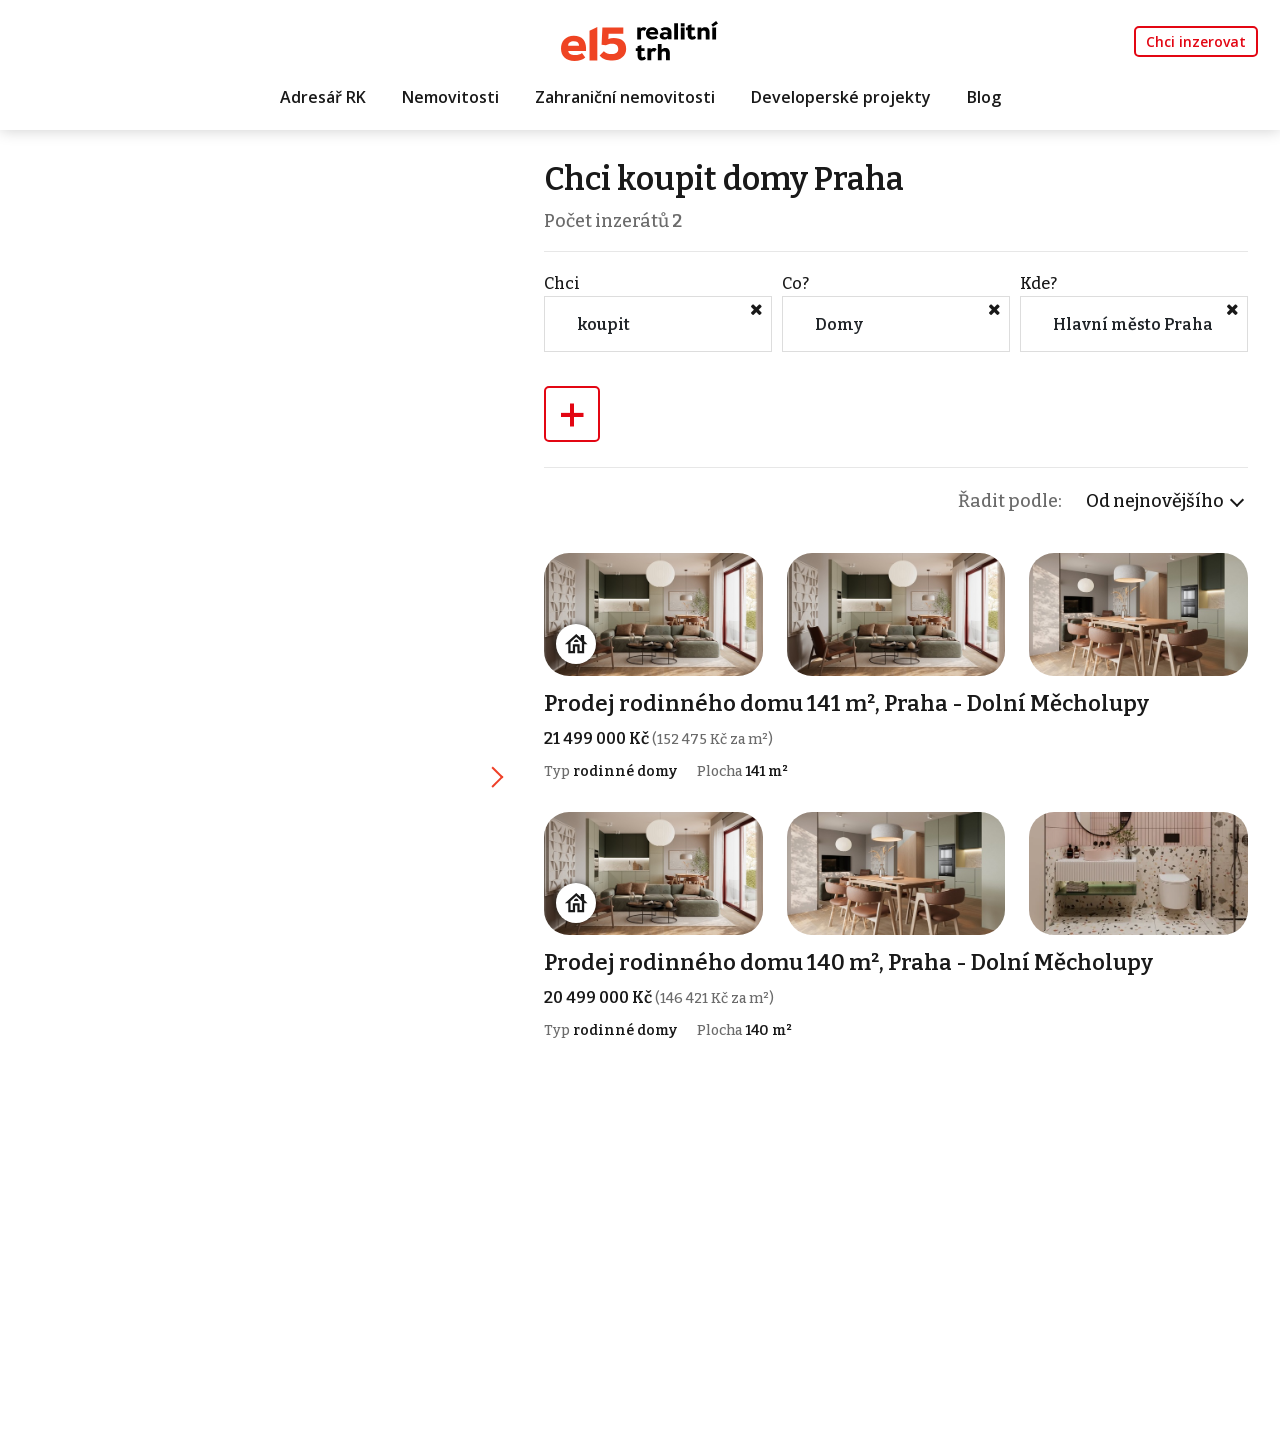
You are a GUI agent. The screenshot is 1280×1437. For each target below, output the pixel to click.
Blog (984, 97)
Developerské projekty (841, 97)
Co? (795, 283)
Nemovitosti (450, 97)
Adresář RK (323, 97)
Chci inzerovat (1196, 41)
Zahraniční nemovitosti (625, 97)
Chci (562, 283)
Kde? (1038, 283)
